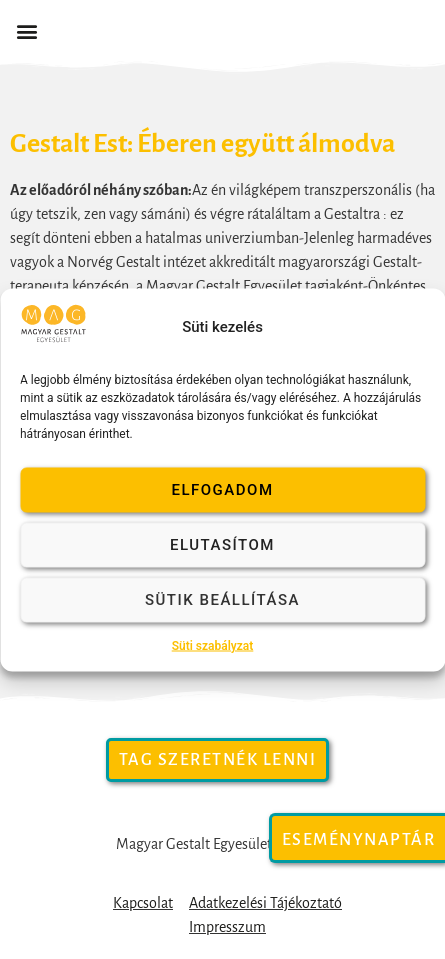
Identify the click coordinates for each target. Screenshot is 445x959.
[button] (26, 31)
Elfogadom (222, 490)
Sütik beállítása (222, 600)
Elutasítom (222, 545)
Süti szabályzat (213, 645)
